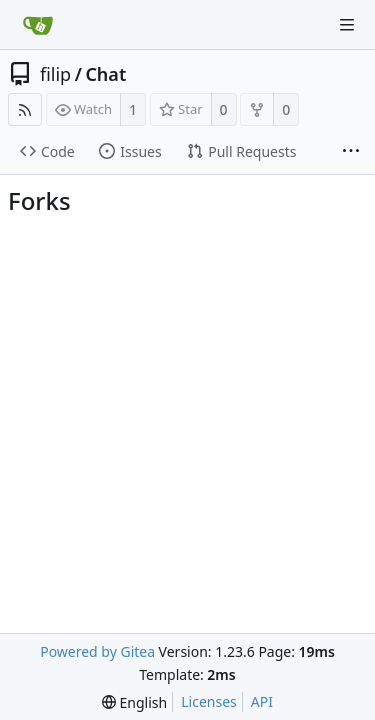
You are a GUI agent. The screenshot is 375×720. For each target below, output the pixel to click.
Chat (105, 74)
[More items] (351, 152)
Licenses (209, 701)
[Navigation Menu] (347, 25)
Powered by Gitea (97, 651)
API (262, 701)
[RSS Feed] (25, 109)
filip (55, 74)
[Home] (38, 25)
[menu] (134, 702)
